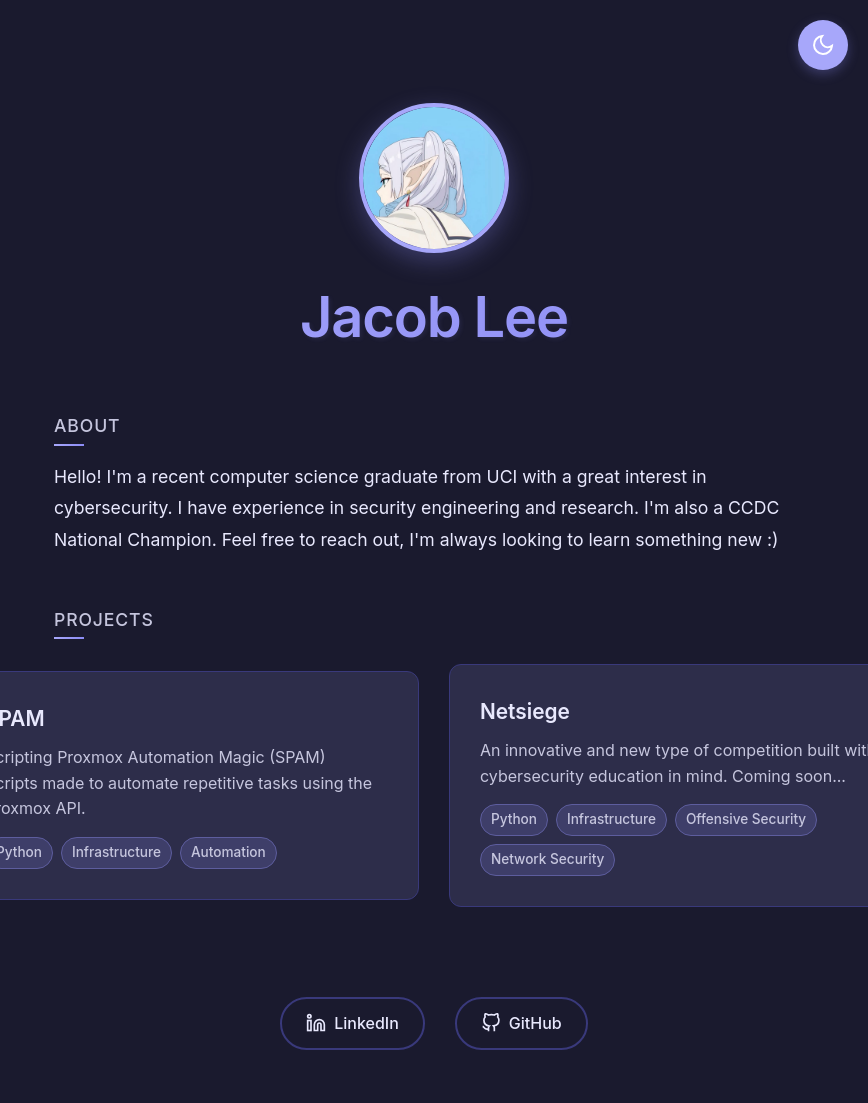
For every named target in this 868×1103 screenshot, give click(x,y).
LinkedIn (352, 1023)
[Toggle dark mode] (823, 45)
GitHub (521, 1023)
